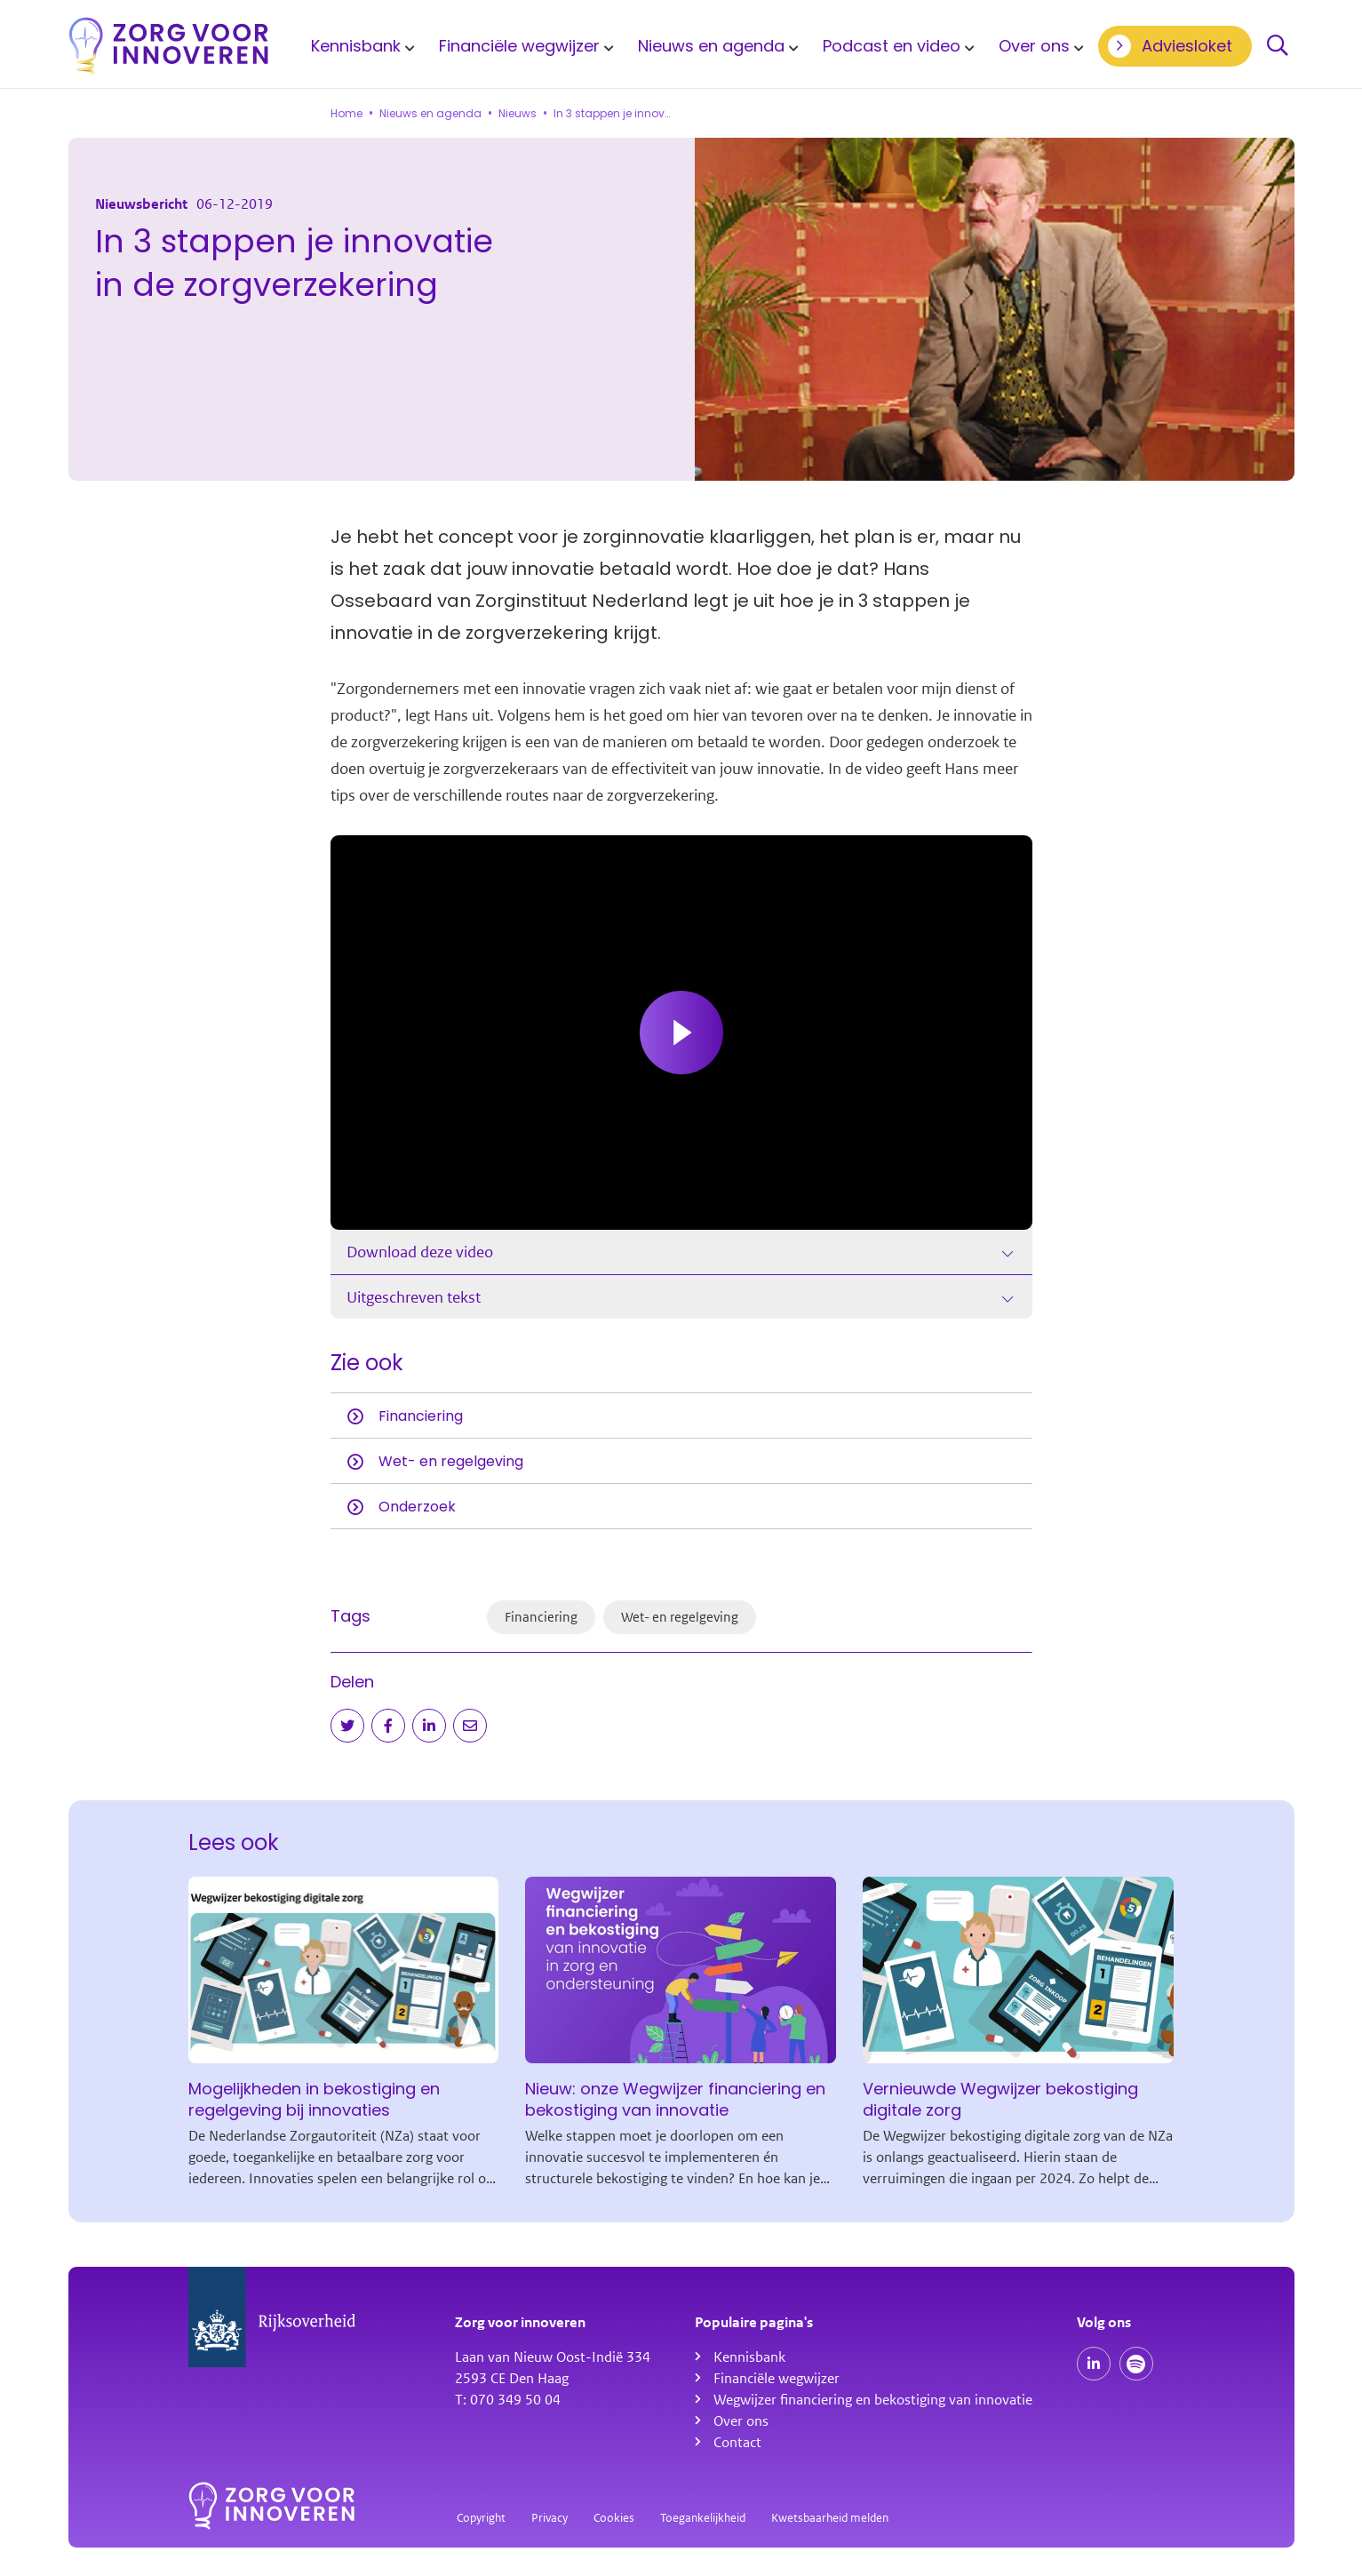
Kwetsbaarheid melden (829, 2517)
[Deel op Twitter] (347, 1726)
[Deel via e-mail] (470, 1726)
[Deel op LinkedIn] (429, 1726)
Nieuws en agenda (711, 46)
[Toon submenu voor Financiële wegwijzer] (606, 46)
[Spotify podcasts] (1136, 2364)
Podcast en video (891, 46)
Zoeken (1277, 46)
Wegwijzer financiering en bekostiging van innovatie (872, 2400)
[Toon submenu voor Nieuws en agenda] (790, 46)
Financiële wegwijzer (519, 46)
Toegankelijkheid (702, 2517)
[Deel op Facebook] (388, 1726)
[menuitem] (359, 45)
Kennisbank (356, 46)
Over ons (1034, 46)
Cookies (613, 2517)
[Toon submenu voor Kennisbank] (407, 46)
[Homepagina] (168, 46)
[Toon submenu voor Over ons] (1076, 46)
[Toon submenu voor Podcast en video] (966, 46)
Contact (737, 2443)
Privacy (549, 2517)
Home (346, 114)
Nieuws (517, 114)
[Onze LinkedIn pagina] (1094, 2364)
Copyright (481, 2517)
